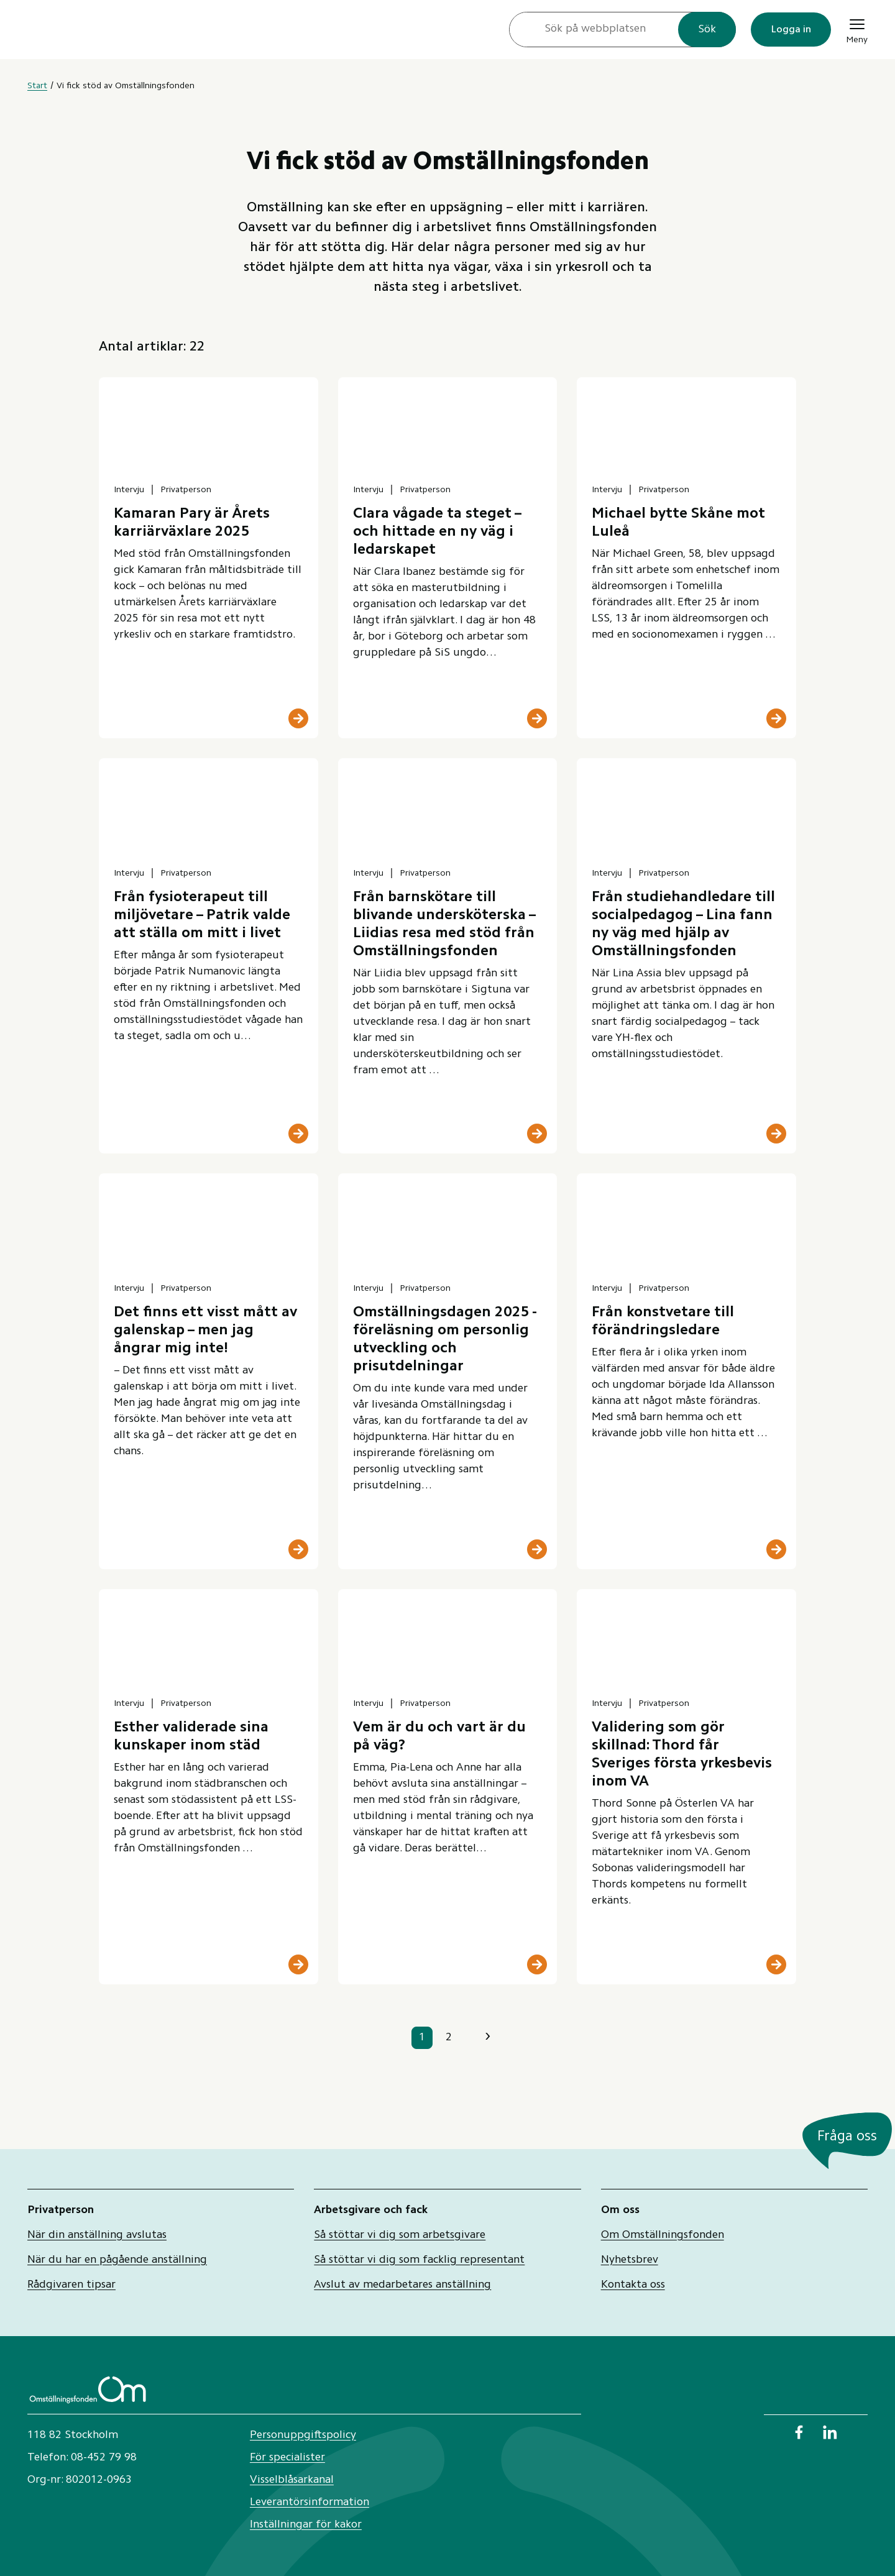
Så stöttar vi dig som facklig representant (419, 2260)
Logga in (791, 30)
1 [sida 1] (422, 2037)
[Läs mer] (298, 718)
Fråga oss (847, 2137)
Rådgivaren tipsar (71, 2285)
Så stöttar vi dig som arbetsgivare (399, 2235)
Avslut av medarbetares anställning (402, 2285)
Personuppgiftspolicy (303, 2435)
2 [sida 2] (449, 2037)
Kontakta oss (633, 2285)
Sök (707, 29)
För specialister (287, 2458)
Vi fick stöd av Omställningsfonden (126, 86)
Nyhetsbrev (629, 2260)
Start (37, 86)
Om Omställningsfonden (662, 2235)
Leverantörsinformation (309, 2502)
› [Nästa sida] (488, 2037)
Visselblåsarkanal (292, 2480)
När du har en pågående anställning (117, 2260)
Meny (857, 30)
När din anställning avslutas (97, 2235)
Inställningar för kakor (306, 2525)
